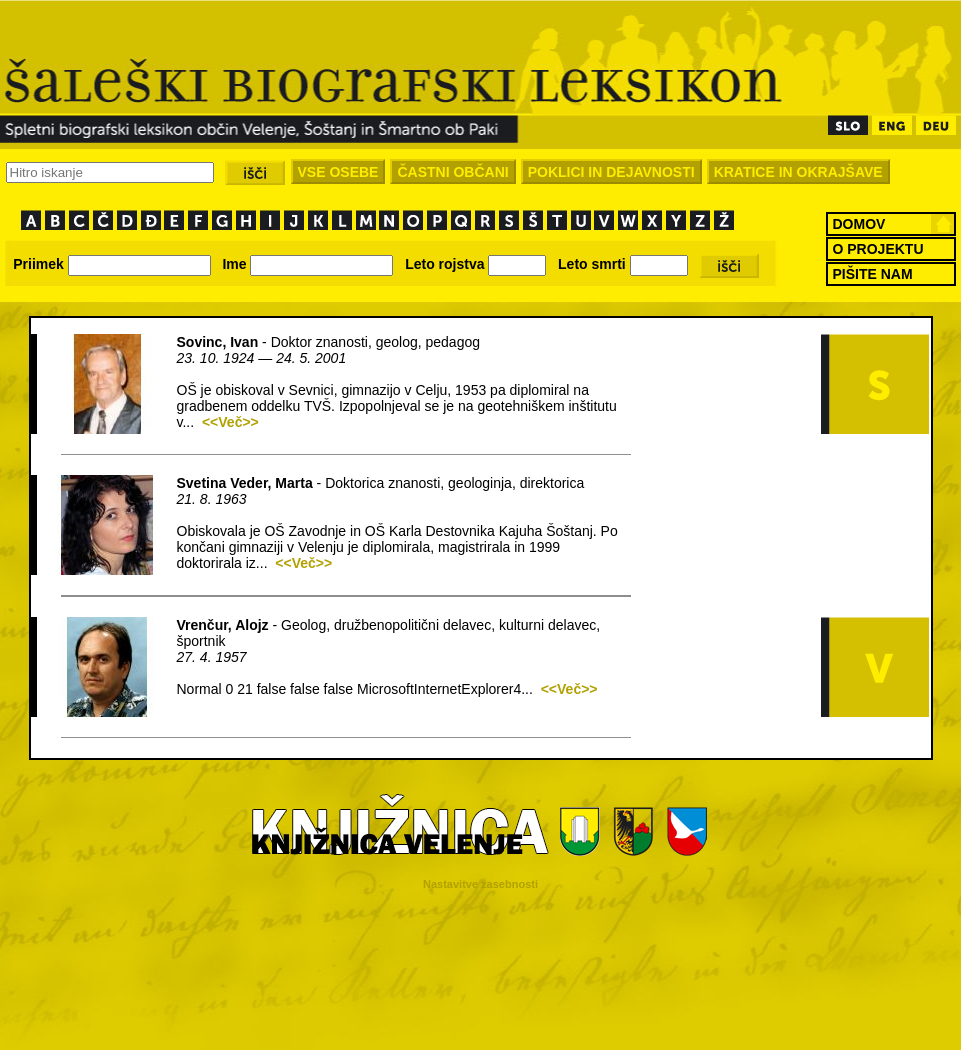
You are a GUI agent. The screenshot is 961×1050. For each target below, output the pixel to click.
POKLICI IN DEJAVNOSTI (611, 172)
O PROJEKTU (878, 249)
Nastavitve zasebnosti (480, 884)
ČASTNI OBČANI (452, 172)
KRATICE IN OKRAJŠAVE (798, 172)
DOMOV (859, 224)
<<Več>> (230, 422)
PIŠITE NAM (873, 274)
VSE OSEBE (338, 172)
